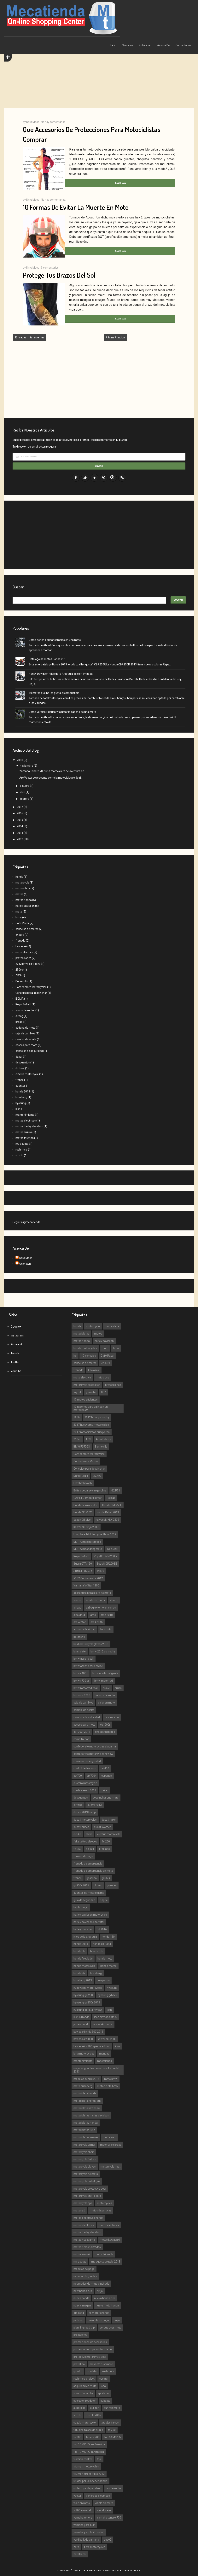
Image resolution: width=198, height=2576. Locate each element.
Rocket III (112, 1548)
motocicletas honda (85, 2122)
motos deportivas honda (88, 2217)
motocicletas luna (84, 2130)
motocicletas (81, 1333)
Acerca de (163, 45)
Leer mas (120, 183)
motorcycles (104, 2203)
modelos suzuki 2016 (86, 2078)
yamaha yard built (84, 2524)
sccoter (103, 2378)
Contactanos (183, 45)
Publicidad (145, 45)
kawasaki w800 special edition (91, 2046)
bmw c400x (80, 1673)
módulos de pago (84, 2268)
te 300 (77, 2437)
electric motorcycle (27, 1074)
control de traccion (84, 1768)
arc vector (79, 1622)
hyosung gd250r (107, 1995)
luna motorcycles (83, 2053)
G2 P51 (115, 1490)
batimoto (106, 1629)
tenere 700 (92, 2437)
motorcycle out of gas (86, 2181)
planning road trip (84, 2327)
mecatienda (104, 2060)
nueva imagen (82, 2305)
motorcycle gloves (84, 2166)
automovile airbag (84, 1629)
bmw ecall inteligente (105, 1673)
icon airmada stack (105, 2017)
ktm (117, 2046)
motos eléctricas (25, 1120)
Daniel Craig (80, 1475)
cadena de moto (25, 1027)
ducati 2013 (94, 1804)
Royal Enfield (23, 1004)
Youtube (16, 1371)
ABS (18, 975)
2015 (20, 819)
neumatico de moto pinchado (91, 2283)
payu (117, 2320)
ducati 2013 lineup (84, 1812)
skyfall (77, 1392)
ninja (100, 2291)
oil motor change (99, 2312)
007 (103, 1392)
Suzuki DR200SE (107, 1563)
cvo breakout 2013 (84, 1790)
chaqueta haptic (105, 1731)
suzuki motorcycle (84, 2422)
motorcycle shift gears (87, 2195)
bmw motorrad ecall (85, 1688)
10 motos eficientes (85, 1399)
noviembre (27, 765)
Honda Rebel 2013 (108, 1512)
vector (77, 2495)
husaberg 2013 (82, 1980)
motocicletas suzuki (85, 2137)
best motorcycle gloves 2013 (90, 1644)
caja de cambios (25, 1033)
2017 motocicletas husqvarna (91, 1432)
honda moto (104, 1958)
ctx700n (91, 1775)
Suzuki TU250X (82, 1571)
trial (99, 2459)
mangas (104, 2053)
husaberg (21, 1097)
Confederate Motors (85, 1461)
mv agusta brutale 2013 (105, 2261)
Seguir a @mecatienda (26, 1222)
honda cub (96, 1951)
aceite (77, 1600)
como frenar (81, 1739)
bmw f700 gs (81, 1680)
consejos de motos (26, 929)
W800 (100, 1571)
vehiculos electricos (98, 2495)
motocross (102, 1377)
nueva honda (81, 2298)
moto (18, 911)
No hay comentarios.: (54, 121)
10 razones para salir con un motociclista (90, 1408)
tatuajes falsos (110, 2422)
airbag (19, 1016)
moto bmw (111, 2078)
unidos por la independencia (90, 2481)
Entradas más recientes (29, 337)
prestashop (80, 2334)
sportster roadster (84, 2400)
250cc (19, 969)
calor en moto (106, 1702)
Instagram (113, 478)
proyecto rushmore (101, 2364)
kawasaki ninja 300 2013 (88, 2031)
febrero (25, 798)
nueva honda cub (104, 2298)
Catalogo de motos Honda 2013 (48, 659)
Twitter (85, 478)
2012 (20, 839)
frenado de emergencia (87, 1863)
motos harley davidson (29, 1126)
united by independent (87, 2488)
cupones (106, 1775)
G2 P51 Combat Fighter (87, 1497)
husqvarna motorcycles (87, 1987)
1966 (76, 1417)
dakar (18, 1056)
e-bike (77, 1834)
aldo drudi (79, 1614)
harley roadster (82, 1929)
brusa (118, 1688)
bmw (18, 917)
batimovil (79, 1636)
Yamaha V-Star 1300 (86, 1585)
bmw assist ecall (83, 1658)
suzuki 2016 (93, 2415)
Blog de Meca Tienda (91, 2570)
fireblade (104, 1848)
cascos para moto (26, 1045)
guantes (20, 1085)
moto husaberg (82, 2086)
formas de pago (83, 1856)
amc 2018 (107, 1614)
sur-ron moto (112, 2407)
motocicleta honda (84, 2093)
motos (19, 894)
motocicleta (22, 888)
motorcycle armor (84, 2144)
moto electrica (24, 952)
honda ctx (79, 1951)
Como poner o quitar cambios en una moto (55, 639)
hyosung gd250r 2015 (86, 2002)
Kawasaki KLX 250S (107, 1519)
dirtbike (20, 1068)
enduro (19, 934)
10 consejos (88, 1355)
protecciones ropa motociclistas (92, 2349)
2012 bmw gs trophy (27, 963)
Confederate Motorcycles (31, 987)
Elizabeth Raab (82, 1483)
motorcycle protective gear (89, 2188)
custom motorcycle (85, 1783)
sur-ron (94, 2407)
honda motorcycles (85, 1348)
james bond (80, 2024)
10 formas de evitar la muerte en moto (76, 207)
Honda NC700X (82, 1512)
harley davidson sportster (88, 1922)
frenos (19, 1079)
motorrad (79, 2210)
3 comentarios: (50, 267)
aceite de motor (25, 1010)
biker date (79, 1651)
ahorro (114, 1600)
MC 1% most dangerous (87, 1548)
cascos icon (112, 1717)
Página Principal (115, 337)
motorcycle (22, 882)
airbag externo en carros (101, 1607)
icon (17, 1108)
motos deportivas (100, 2210)
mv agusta (21, 1143)
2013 (20, 832)
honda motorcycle (84, 1965)
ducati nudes (81, 1827)
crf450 (105, 1768)
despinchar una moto (106, 1797)
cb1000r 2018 (81, 1731)
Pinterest (104, 478)
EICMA (19, 998)
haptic (104, 1900)
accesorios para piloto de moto (92, 1592)
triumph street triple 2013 (89, 2473)
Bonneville (21, 981)
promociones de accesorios (90, 2342)
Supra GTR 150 (82, 1563)
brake (18, 1021)
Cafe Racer (22, 923)
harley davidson (25, 905)
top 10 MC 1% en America (89, 2444)
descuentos (22, 1062)
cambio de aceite (25, 1039)
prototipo (79, 2364)
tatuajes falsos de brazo (88, 2429)
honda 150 (108, 1936)
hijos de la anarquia (85, 1936)
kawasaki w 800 (83, 2039)
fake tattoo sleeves (85, 1841)
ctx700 (77, 1775)
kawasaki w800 (107, 2039)
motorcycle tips (82, 2203)
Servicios (127, 45)
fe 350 (77, 1848)
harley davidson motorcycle (90, 1914)
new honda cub (82, 2291)
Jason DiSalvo (82, 1519)
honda (19, 876)
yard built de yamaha (86, 2539)
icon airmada (81, 2017)
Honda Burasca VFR (85, 1505)
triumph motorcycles (86, 2466)
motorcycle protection (86, 1384)
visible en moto (104, 2503)
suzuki (19, 1155)
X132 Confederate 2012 (88, 1578)
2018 (20, 760)
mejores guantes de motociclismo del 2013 (96, 2070)
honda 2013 (22, 1091)
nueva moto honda (107, 2305)
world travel (104, 2510)
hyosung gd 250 (83, 1995)
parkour (78, 2320)
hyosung (20, 1103)
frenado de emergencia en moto (93, 1870)
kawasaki (21, 946)
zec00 (107, 2539)
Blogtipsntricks (130, 2570)
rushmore (21, 1149)
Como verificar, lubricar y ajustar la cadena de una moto (62, 711)
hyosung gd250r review (87, 2009)
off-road (78, 2312)
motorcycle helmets (85, 2173)
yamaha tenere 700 (109, 2517)
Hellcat (111, 1497)
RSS (122, 478)
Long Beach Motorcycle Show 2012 (94, 1534)
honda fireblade (83, 1958)
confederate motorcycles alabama (94, 1746)
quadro (77, 2371)
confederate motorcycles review (93, 1753)
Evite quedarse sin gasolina (90, 1490)
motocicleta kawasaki (86, 2108)
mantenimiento (24, 1114)
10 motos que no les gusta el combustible (54, 692)
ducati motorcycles (85, 1819)
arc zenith (96, 1622)
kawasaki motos (103, 2024)
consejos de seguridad (29, 1050)
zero (76, 2547)
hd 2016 (102, 1929)
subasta (105, 2400)
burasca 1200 (81, 1695)
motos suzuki (23, 1132)
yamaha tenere (82, 2517)
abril (23, 792)
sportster (103, 2393)
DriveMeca (25, 1257)
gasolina (91, 1878)
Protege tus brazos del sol (59, 275)
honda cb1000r (102, 1943)
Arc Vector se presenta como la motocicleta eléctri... (51, 777)
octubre (25, 785)
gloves (98, 1885)
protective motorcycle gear (89, 2356)
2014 (20, 826)
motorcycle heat (110, 2166)
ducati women (102, 1827)
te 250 (112, 2429)
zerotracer (79, 2554)
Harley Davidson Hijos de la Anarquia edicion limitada (61, 673)
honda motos (108, 1965)
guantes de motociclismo (88, 1892)
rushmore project (84, 2378)
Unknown (25, 1263)
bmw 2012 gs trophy (102, 1651)
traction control (82, 2459)
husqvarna (103, 1980)
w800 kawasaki (82, 2510)
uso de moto (113, 2488)
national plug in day (85, 2276)
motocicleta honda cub (87, 2100)
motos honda (23, 899)
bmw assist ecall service (88, 1666)
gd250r (106, 1878)
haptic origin (80, 1907)
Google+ (94, 478)
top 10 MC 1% (112, 2437)
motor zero (109, 2137)
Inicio (113, 45)
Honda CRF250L (112, 1505)
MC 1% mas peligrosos (87, 1541)
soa (103, 2386)
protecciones (23, 958)
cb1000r (105, 1724)
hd (75, 1355)
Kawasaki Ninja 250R (86, 1527)
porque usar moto (110, 2327)
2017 (20, 806)
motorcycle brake (110, 2144)
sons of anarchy (83, 2393)
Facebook (76, 478)
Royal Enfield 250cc (106, 1556)
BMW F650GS (81, 1446)
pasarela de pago (98, 2320)
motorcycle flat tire (84, 2159)
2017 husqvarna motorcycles (91, 1424)
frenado (20, 940)
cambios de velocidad (86, 1717)
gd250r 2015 (81, 1885)
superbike (79, 2407)
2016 (20, 813)
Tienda (15, 1353)
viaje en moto (81, 2503)
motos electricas (83, 2225)
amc (93, 1614)
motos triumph (24, 1137)
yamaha (91, 1392)
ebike (89, 1834)
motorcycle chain (83, 2152)
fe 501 (90, 1848)
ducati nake (109, 1819)
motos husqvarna (84, 2239)
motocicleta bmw (107, 2086)
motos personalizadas (87, 2247)
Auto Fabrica (103, 1439)
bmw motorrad (103, 1680)
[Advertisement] (99, 81)
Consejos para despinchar (31, 992)
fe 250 (106, 1841)
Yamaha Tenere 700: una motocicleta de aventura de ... (52, 771)
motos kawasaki (110, 2239)
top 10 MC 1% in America (88, 2451)
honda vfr (79, 1973)
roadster (92, 2371)
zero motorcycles (94, 2547)
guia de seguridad (84, 1900)
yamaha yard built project (88, 2532)
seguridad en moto (84, 2386)
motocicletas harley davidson (91, 2115)
